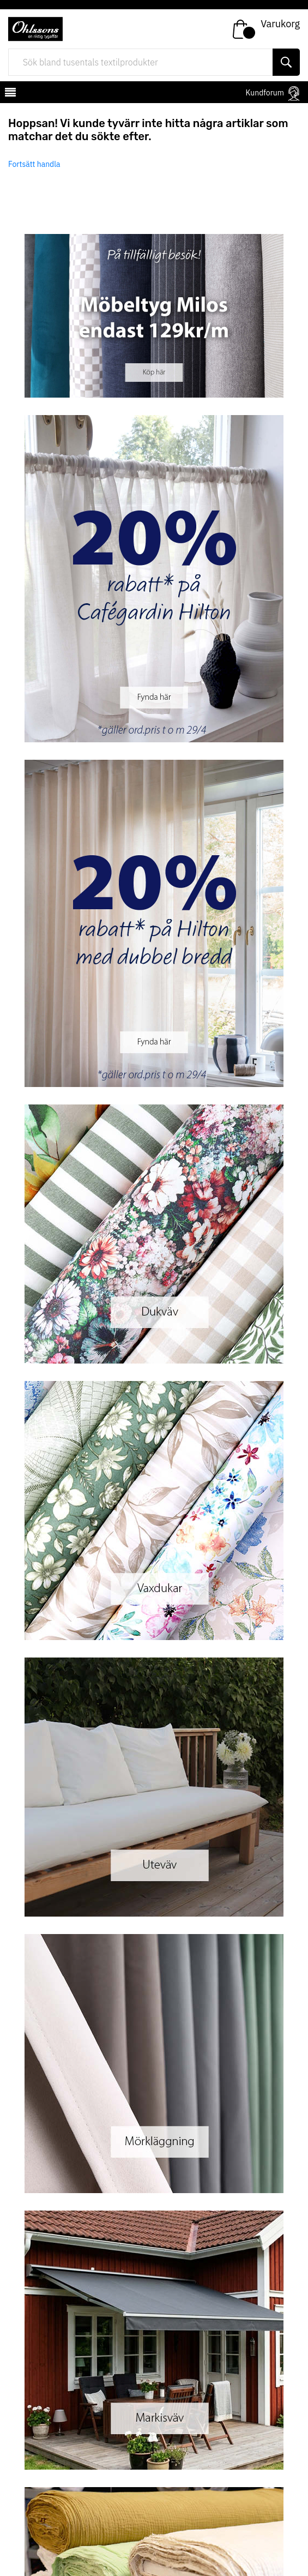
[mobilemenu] (9, 94)
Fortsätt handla (34, 164)
